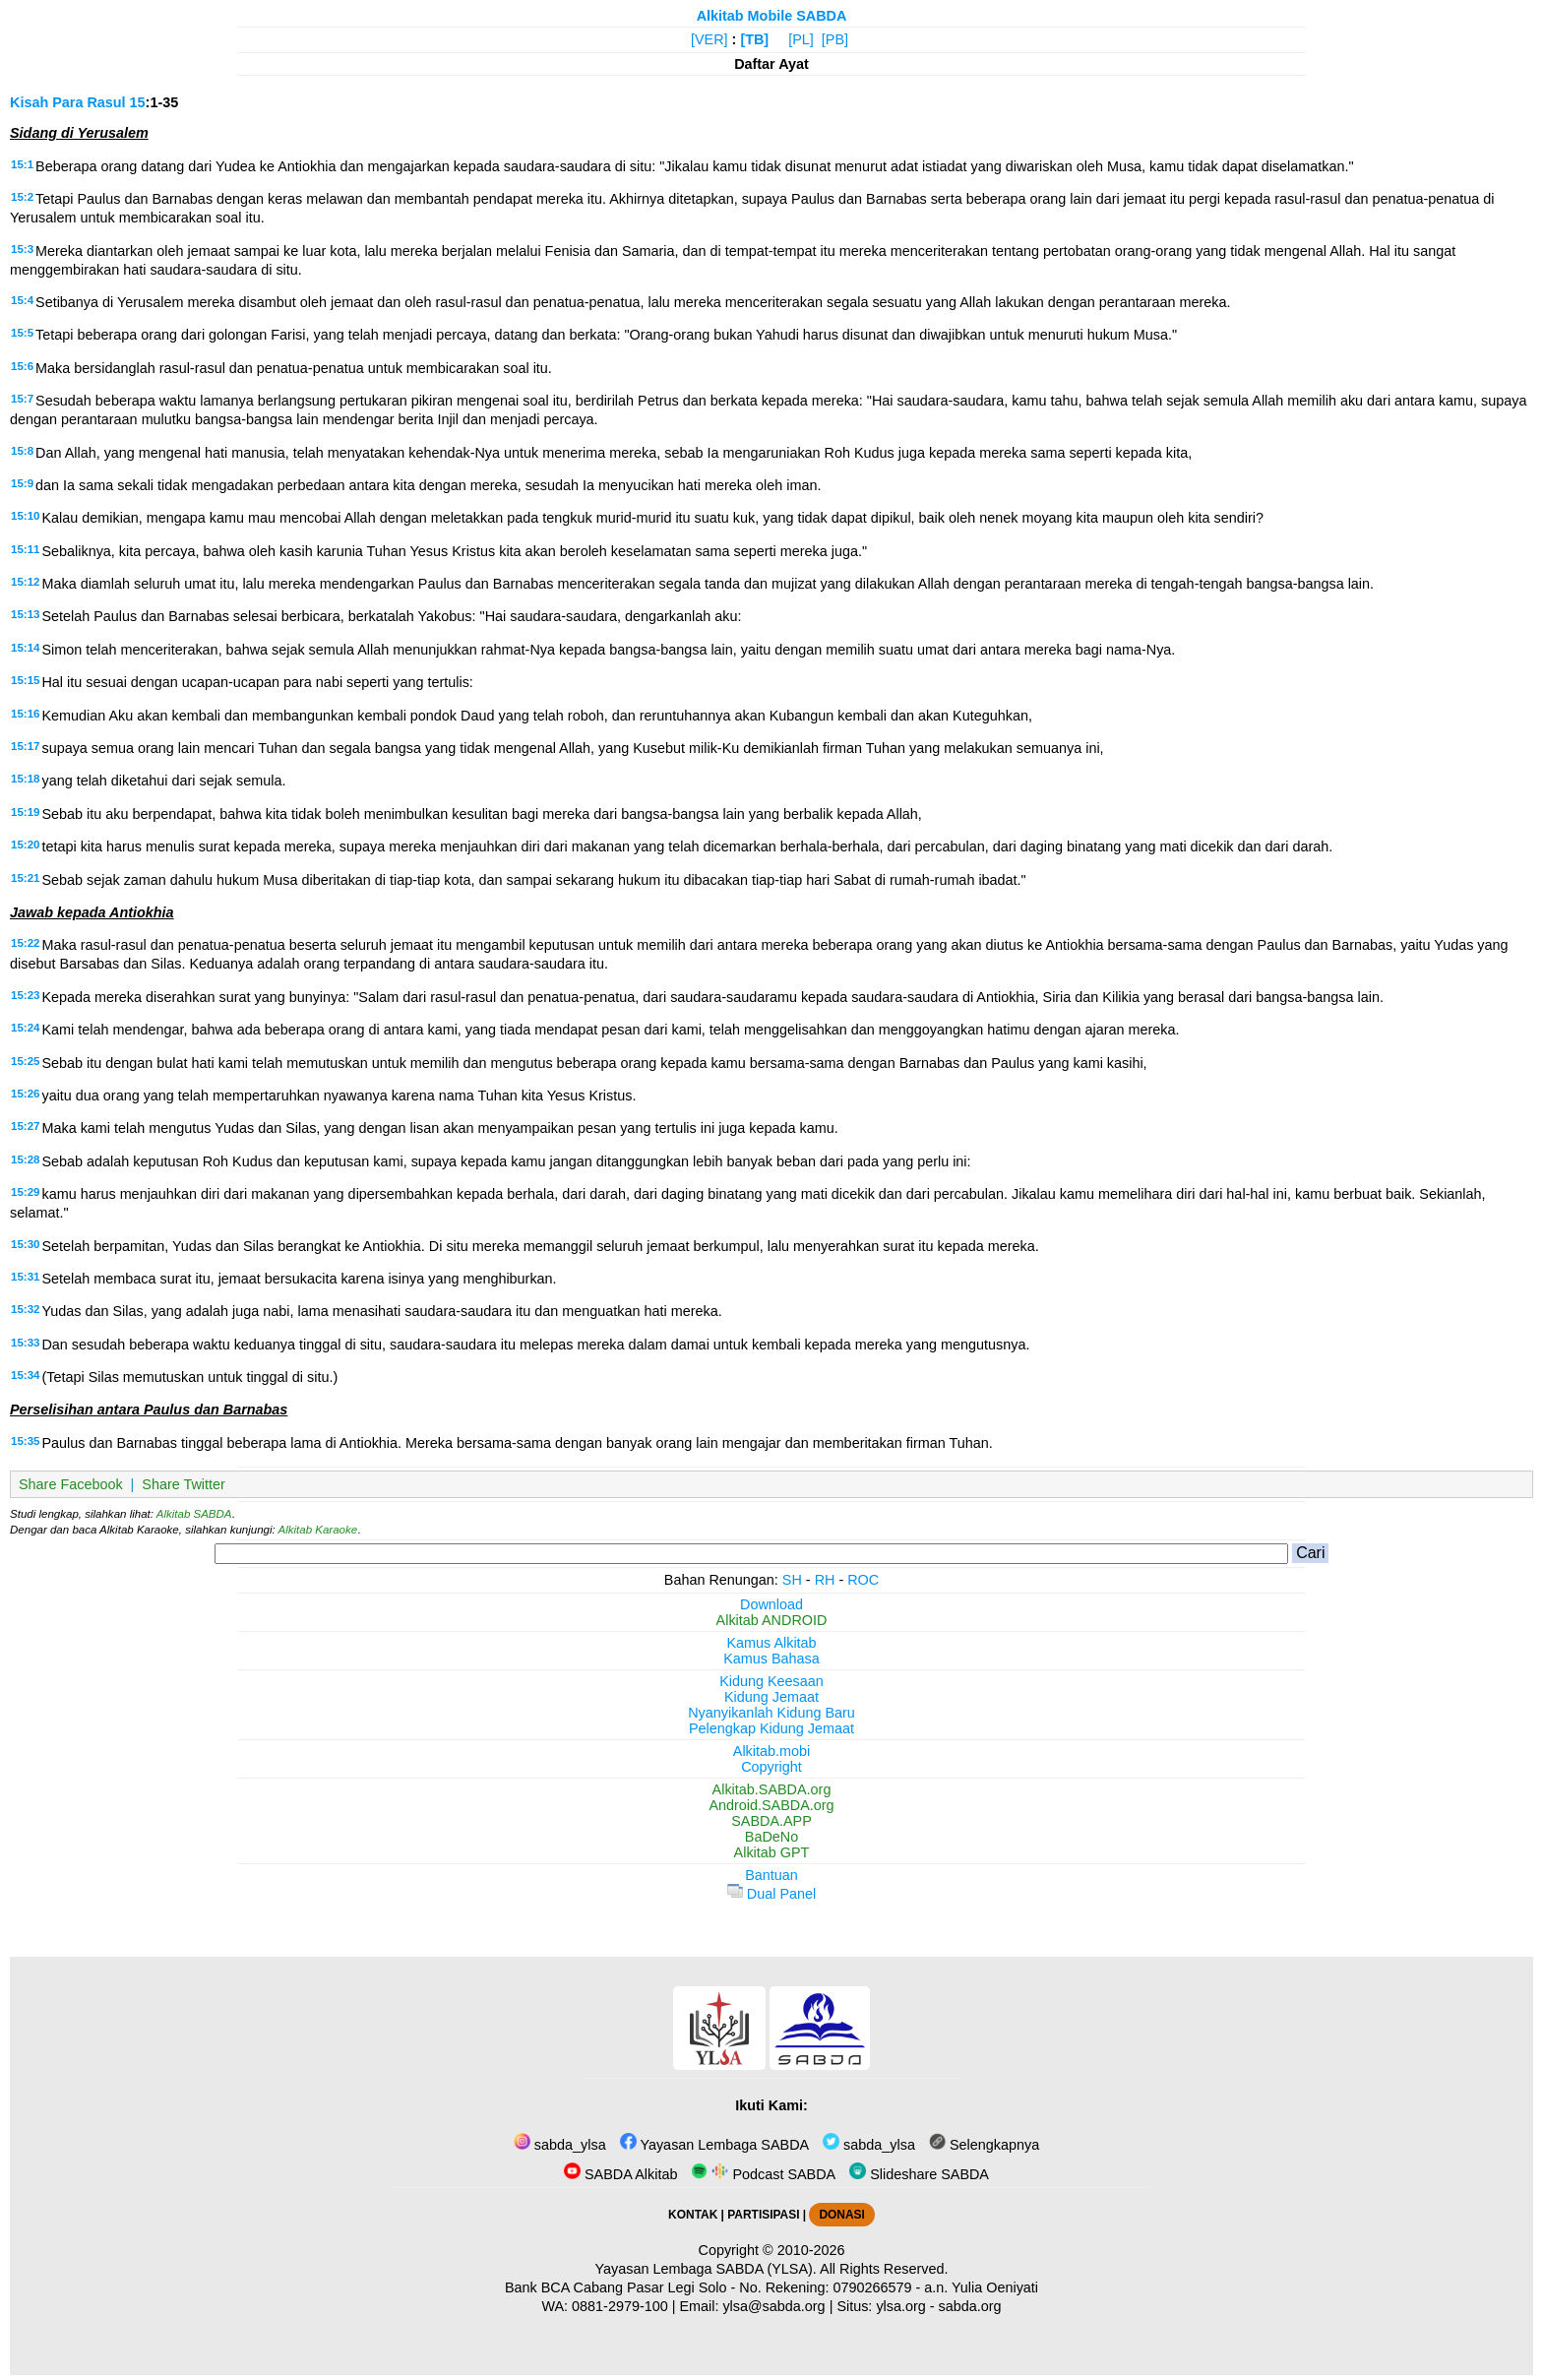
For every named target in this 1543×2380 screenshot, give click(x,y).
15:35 (25, 1441)
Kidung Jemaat (771, 1697)
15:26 (25, 1093)
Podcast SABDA (763, 2174)
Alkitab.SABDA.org (772, 1789)
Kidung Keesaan (771, 1681)
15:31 (25, 1277)
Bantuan (771, 1875)
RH (825, 1580)
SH (792, 1580)
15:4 (22, 300)
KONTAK (692, 2215)
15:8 (22, 451)
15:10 (25, 516)
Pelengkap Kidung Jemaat (771, 1728)
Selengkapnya (984, 2145)
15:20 (25, 844)
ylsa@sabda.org (773, 2306)
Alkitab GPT (772, 1852)
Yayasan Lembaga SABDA (714, 2145)
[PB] (835, 39)
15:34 (25, 1375)
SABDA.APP (771, 1821)
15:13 (25, 614)
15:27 (25, 1126)
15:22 (25, 943)
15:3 (22, 249)
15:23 (25, 995)
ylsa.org (900, 2306)
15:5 (22, 333)
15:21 (25, 878)
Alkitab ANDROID (772, 1620)
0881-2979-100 (620, 2306)
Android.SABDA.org (771, 1805)
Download (771, 1604)
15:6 (22, 366)
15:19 (25, 812)
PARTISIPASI (763, 2215)
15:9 (22, 483)
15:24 (25, 1027)
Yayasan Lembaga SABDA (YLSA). (706, 2269)
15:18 (25, 778)
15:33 (25, 1342)
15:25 (25, 1061)
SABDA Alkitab (620, 2174)
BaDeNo (771, 1837)
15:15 (25, 680)
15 (138, 102)
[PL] (801, 39)
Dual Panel (771, 1894)
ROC (863, 1580)
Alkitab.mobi (771, 1751)
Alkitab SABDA (194, 1514)
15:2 (22, 197)
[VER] (709, 39)
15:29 (25, 1192)
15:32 (25, 1309)
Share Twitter (183, 1484)
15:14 (25, 648)
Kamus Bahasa (771, 1658)
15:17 (25, 746)
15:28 (25, 1159)
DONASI (841, 2215)
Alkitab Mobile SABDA (772, 16)
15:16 (25, 714)
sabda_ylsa (560, 2145)
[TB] (754, 39)
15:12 (25, 582)
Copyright (771, 1767)
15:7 (22, 399)
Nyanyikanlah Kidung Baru (771, 1713)
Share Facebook (71, 1484)
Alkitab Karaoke (318, 1529)
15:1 (22, 164)
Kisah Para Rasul (68, 102)
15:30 (25, 1244)
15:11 (25, 549)
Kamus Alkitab (771, 1643)
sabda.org (970, 2306)
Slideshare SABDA (919, 2174)
